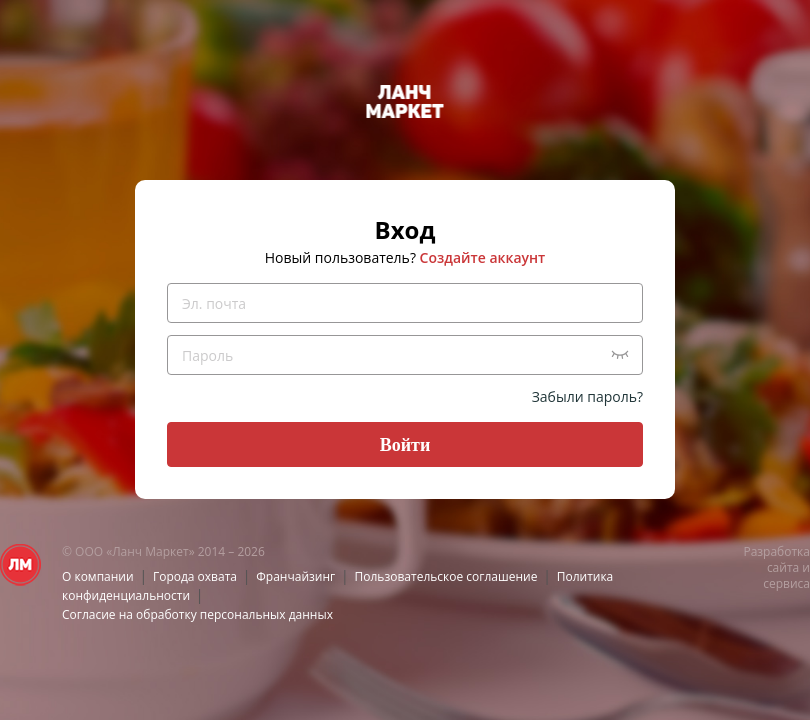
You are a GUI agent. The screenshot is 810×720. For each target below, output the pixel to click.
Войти (405, 445)
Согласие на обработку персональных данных (197, 614)
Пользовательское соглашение (446, 576)
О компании (98, 576)
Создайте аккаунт (483, 257)
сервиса (786, 583)
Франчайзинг (295, 576)
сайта (783, 567)
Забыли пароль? (587, 396)
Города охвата (195, 576)
